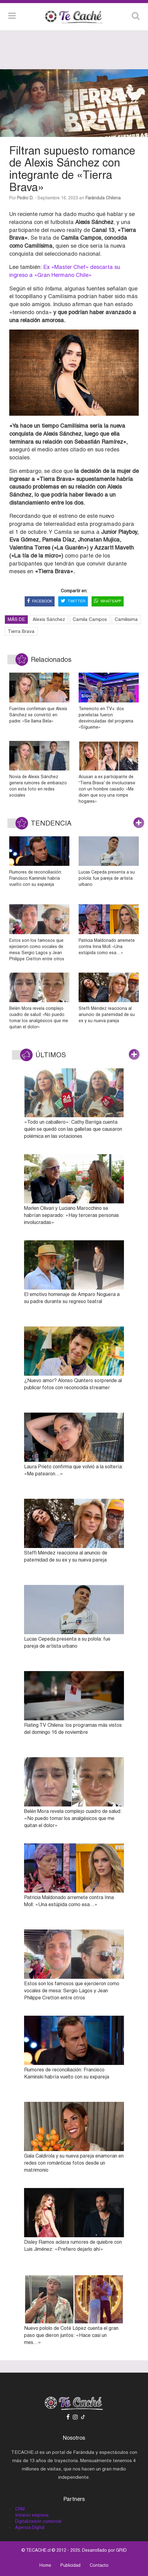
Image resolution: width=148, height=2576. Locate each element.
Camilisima (126, 619)
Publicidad (70, 2565)
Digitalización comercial (38, 2521)
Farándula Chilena (103, 197)
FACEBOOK (39, 601)
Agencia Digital (29, 2527)
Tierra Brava (21, 631)
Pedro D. (25, 197)
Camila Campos (90, 619)
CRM (20, 2508)
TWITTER (73, 601)
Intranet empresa (31, 2515)
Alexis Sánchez (49, 619)
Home (45, 2565)
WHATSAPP (107, 601)
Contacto (99, 2565)
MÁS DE (16, 619)
